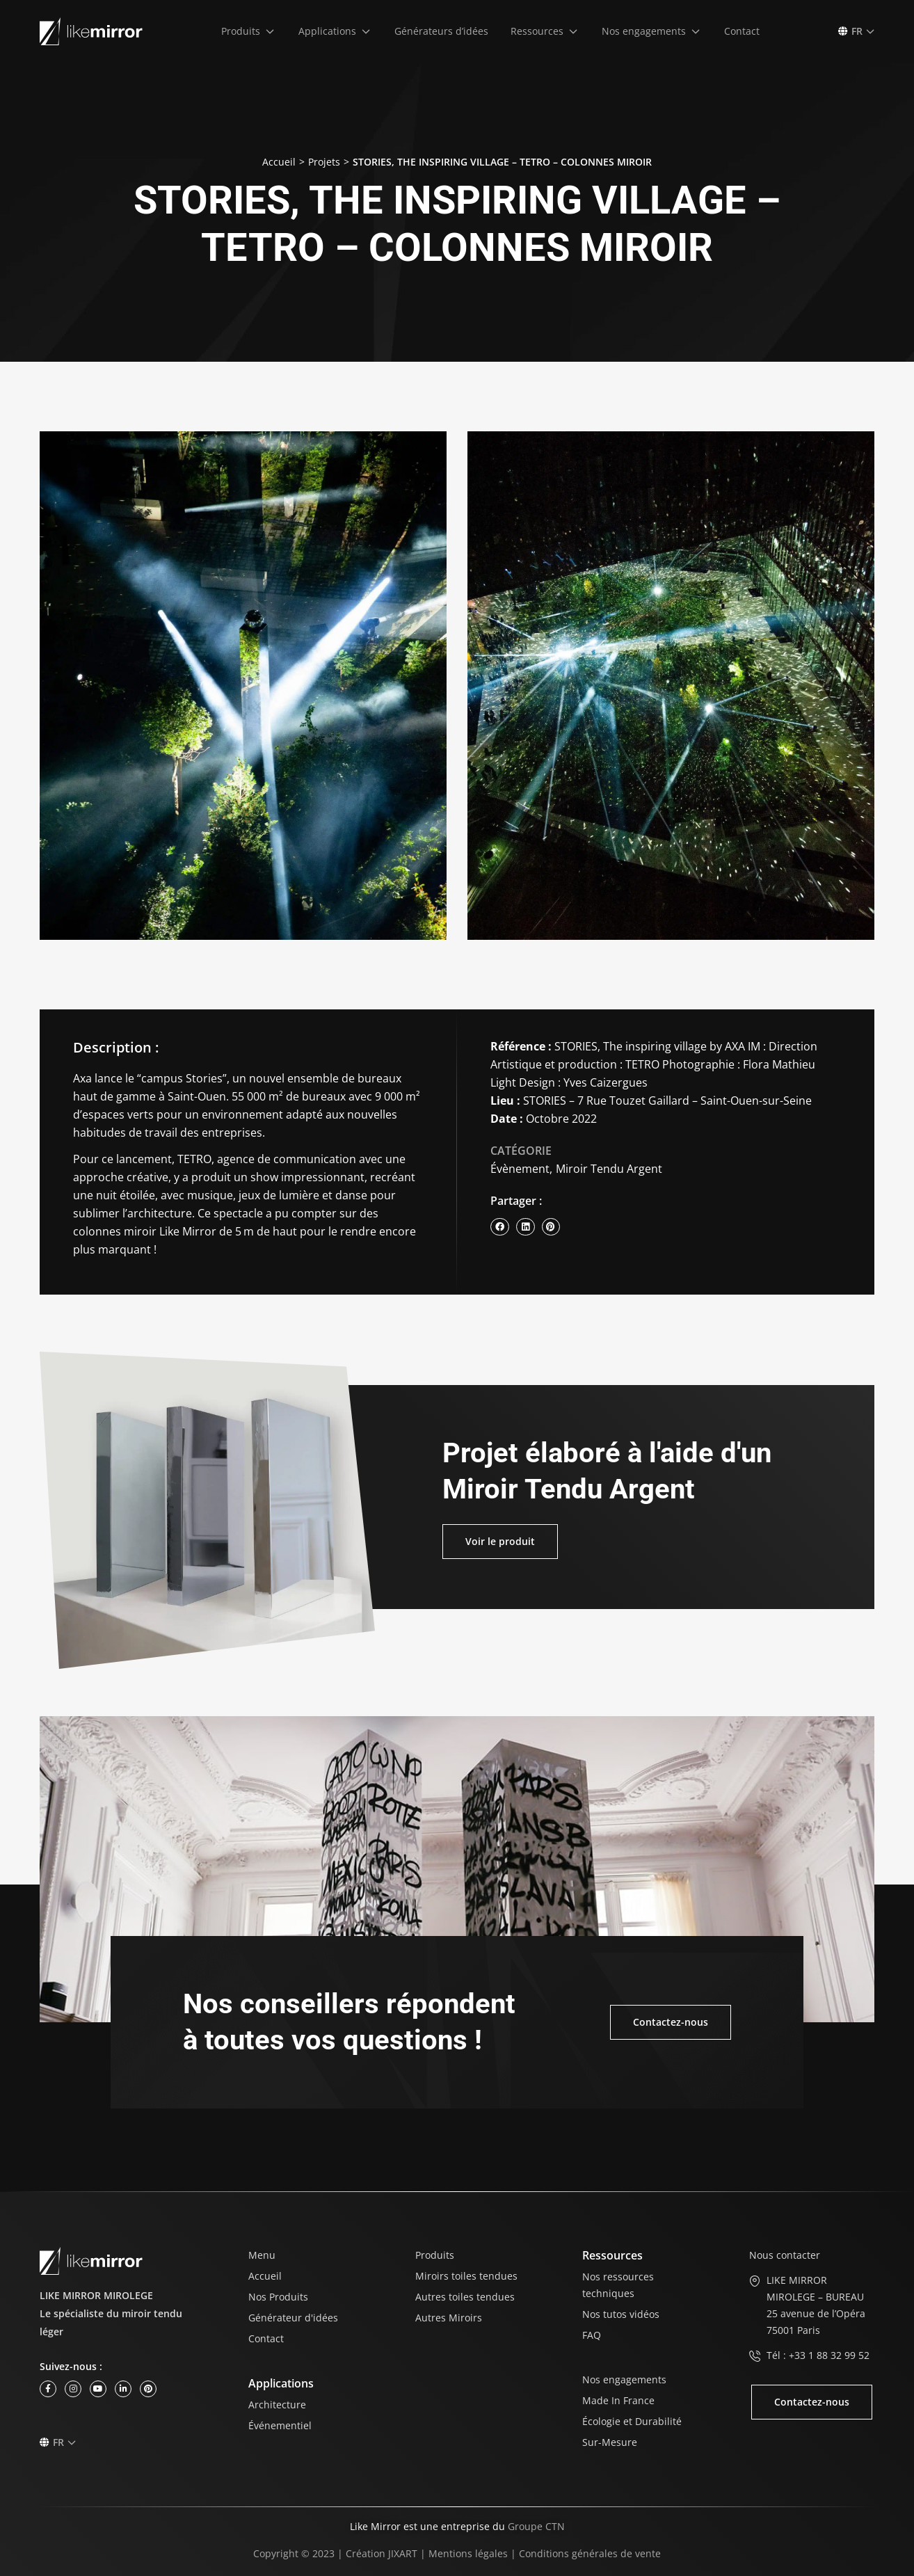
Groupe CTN (536, 2526)
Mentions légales (468, 2553)
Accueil (279, 161)
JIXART (402, 2553)
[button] (248, 31)
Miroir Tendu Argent (609, 1168)
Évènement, (521, 1168)
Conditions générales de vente (590, 2553)
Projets (324, 161)
